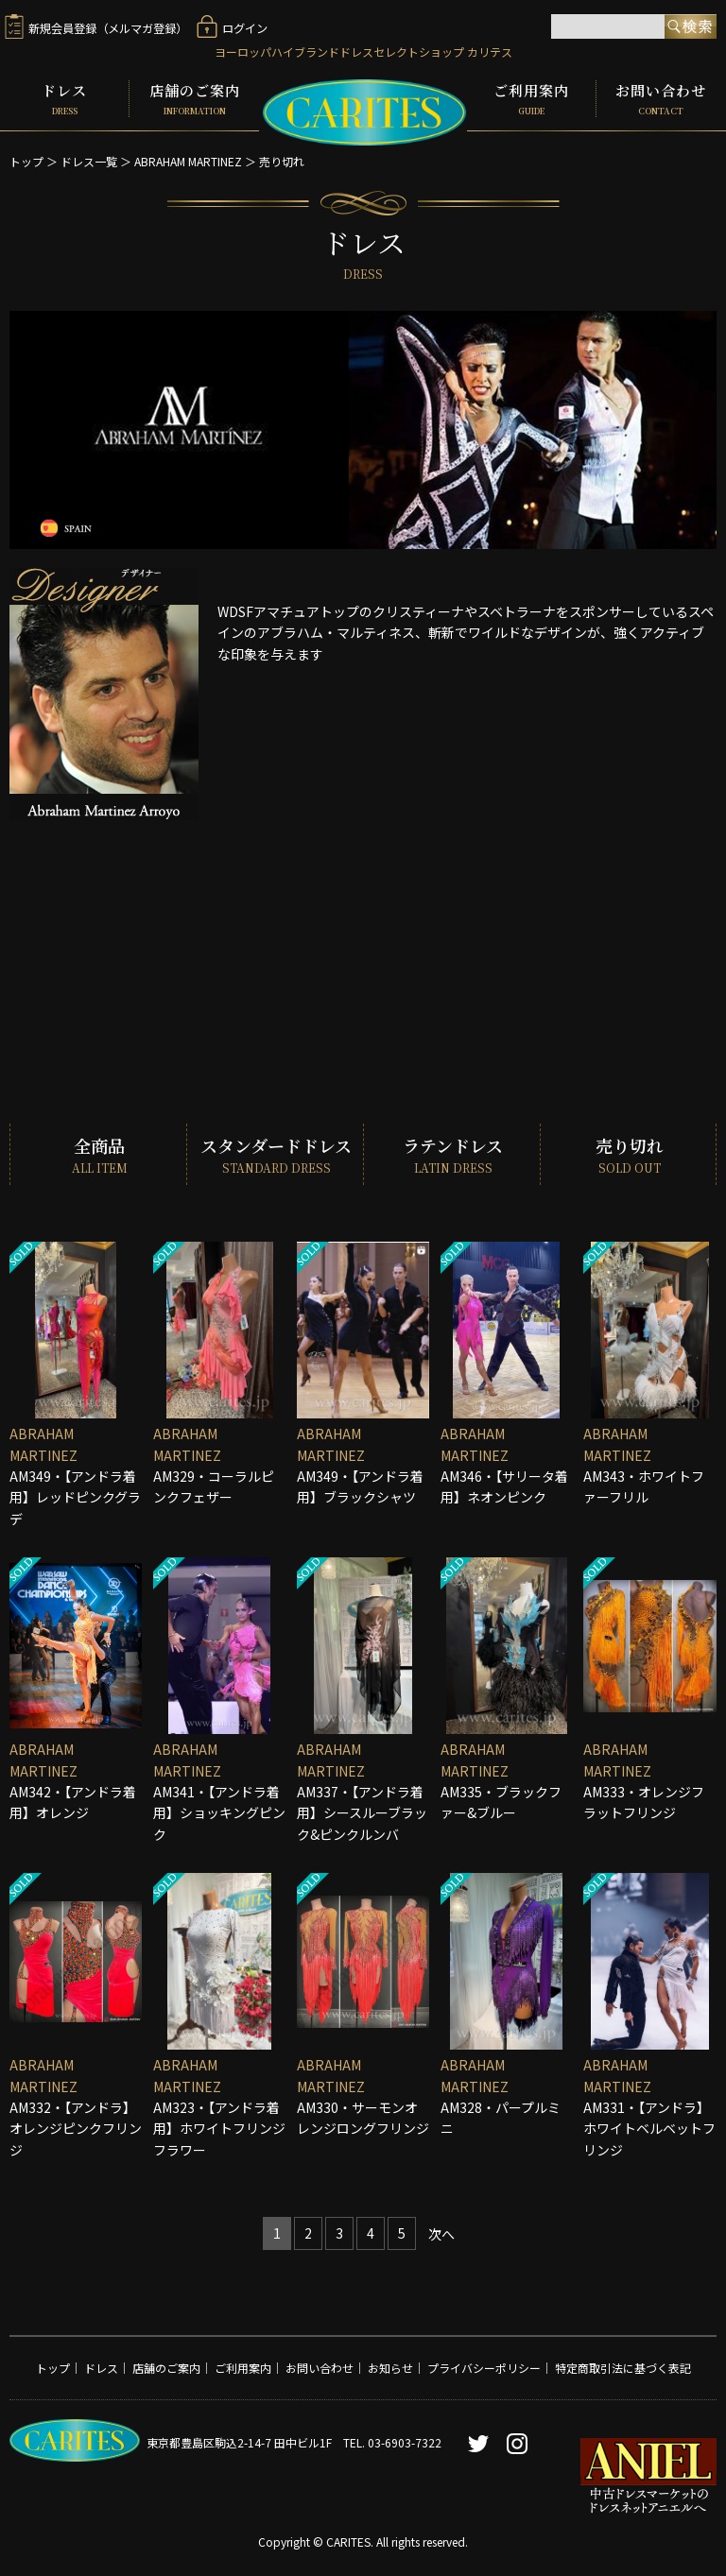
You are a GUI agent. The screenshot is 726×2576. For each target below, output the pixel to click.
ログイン (232, 30)
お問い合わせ (661, 96)
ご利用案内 (531, 96)
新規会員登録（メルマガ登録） (96, 30)
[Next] (441, 2232)
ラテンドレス (452, 1151)
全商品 (98, 1151)
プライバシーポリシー (484, 2366)
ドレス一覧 (88, 156)
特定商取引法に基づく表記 (623, 2366)
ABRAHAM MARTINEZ (188, 156)
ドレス (64, 96)
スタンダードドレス (275, 1151)
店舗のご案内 (194, 96)
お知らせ (390, 2366)
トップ (26, 156)
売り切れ (281, 156)
